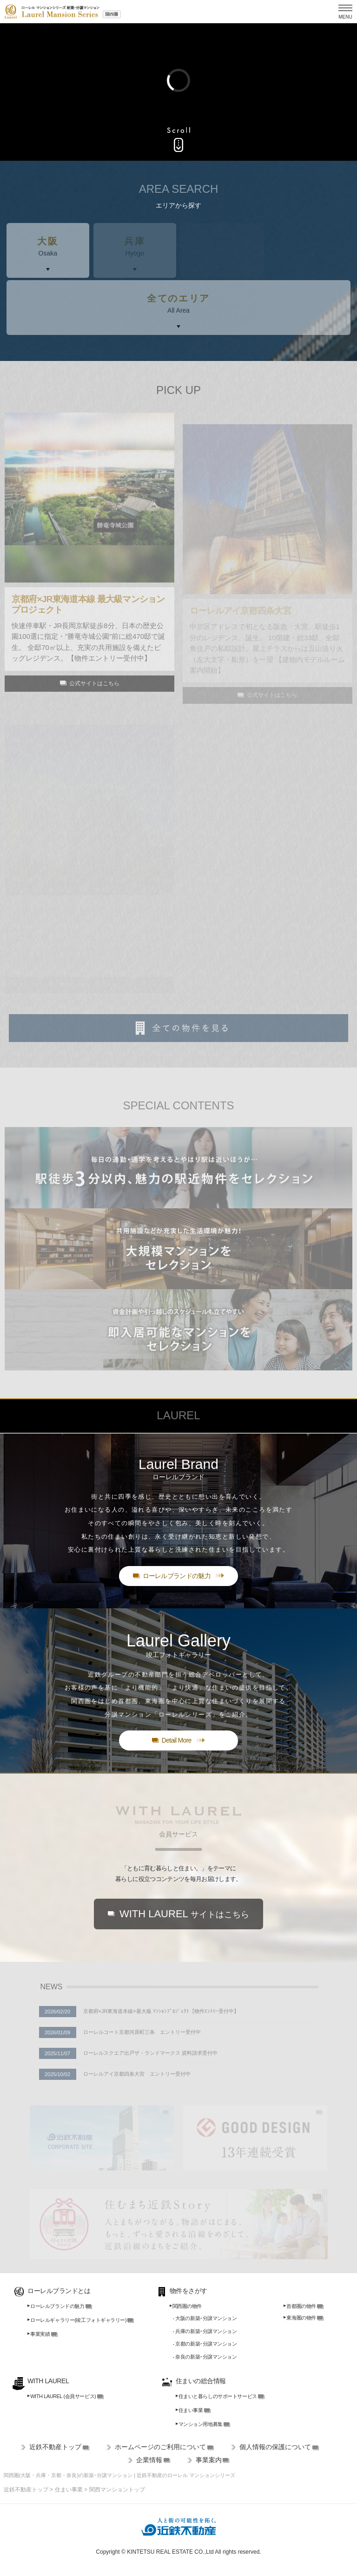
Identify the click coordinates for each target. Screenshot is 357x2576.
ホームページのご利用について (160, 2447)
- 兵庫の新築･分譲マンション (205, 2331)
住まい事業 (189, 2410)
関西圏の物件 (186, 2306)
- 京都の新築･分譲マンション (205, 2344)
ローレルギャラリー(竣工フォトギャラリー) (76, 2320)
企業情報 (149, 2460)
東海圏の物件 (300, 2317)
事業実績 (38, 2334)
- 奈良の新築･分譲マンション (205, 2357)
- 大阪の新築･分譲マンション (205, 2318)
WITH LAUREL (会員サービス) (61, 2396)
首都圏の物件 (300, 2306)
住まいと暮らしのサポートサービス (216, 2396)
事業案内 (209, 2460)
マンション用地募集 (199, 2424)
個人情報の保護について (275, 2447)
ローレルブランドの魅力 (55, 2306)
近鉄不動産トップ (55, 2447)
